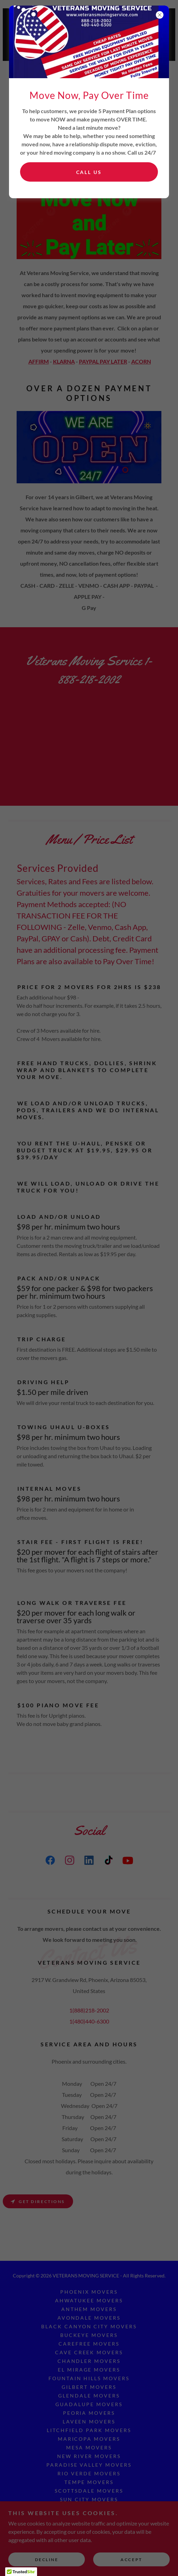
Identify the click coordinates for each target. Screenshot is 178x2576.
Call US (89, 172)
